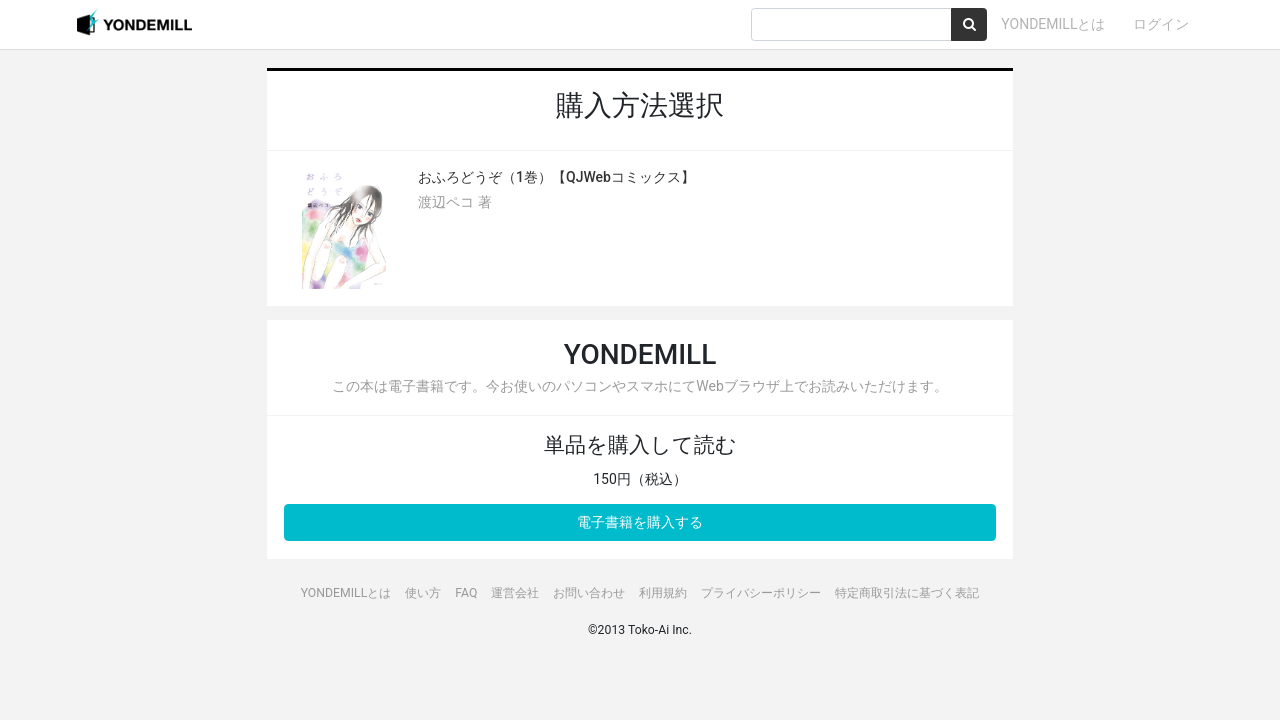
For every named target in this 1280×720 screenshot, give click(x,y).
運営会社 (515, 593)
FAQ (466, 593)
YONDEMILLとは (1053, 24)
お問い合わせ (589, 593)
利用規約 (663, 593)
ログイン (1161, 24)
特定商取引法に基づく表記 (907, 593)
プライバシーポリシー (761, 593)
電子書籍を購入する (640, 522)
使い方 (423, 593)
